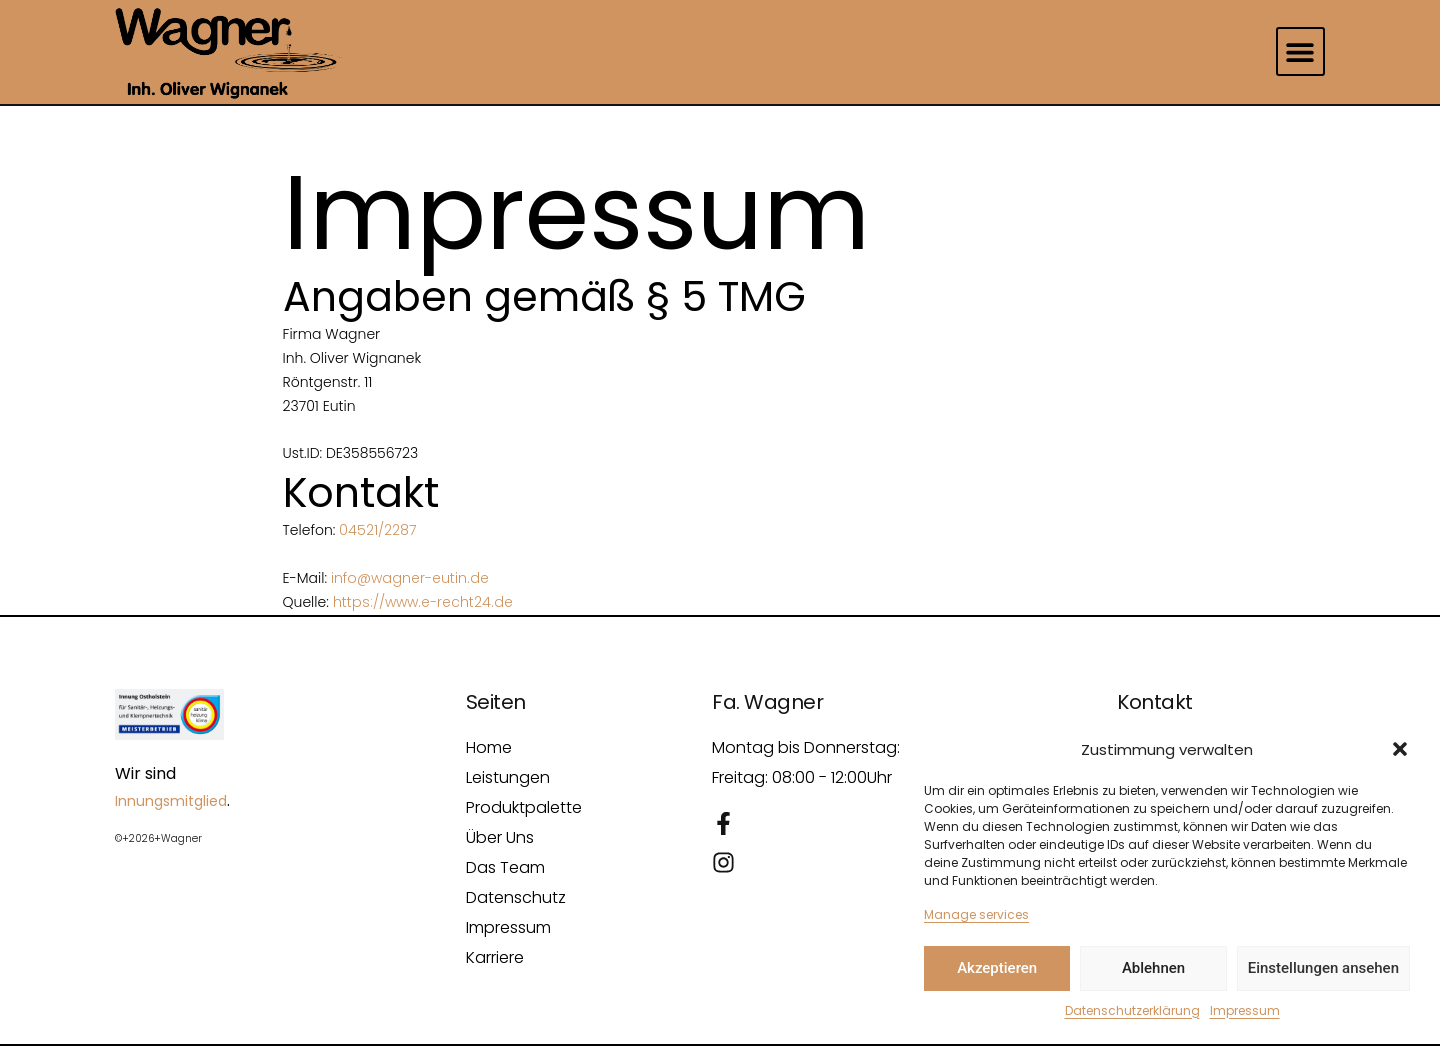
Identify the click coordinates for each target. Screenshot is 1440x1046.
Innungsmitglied (171, 801)
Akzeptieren (997, 968)
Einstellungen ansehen (1323, 968)
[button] (1400, 749)
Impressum (1245, 1010)
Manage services (976, 914)
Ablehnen (1153, 968)
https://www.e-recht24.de (423, 602)
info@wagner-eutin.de (410, 578)
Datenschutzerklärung (1132, 1010)
